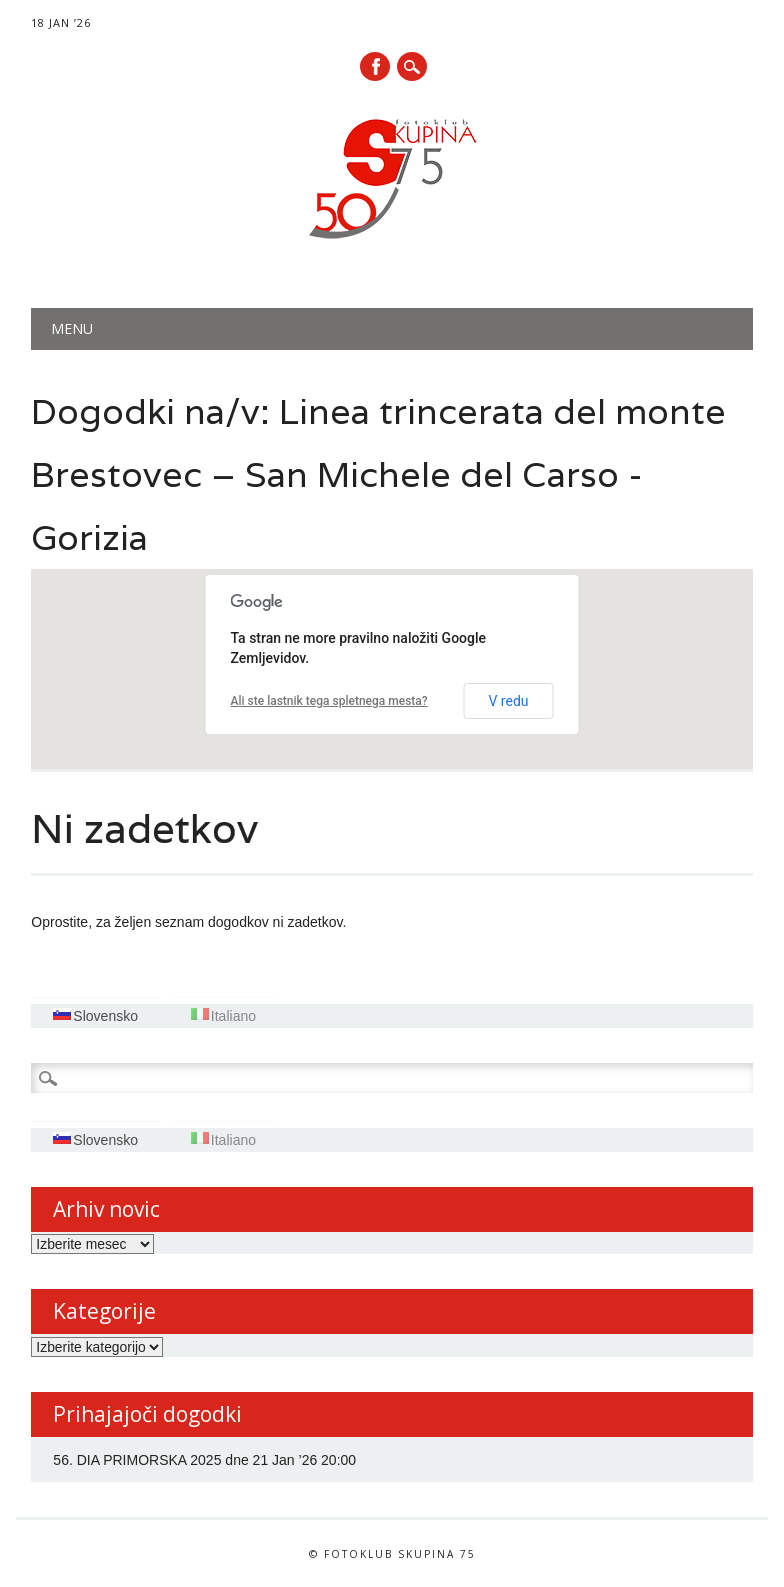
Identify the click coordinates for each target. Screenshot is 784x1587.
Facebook (375, 66)
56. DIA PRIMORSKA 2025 (137, 1460)
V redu (508, 701)
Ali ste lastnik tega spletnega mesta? (329, 701)
